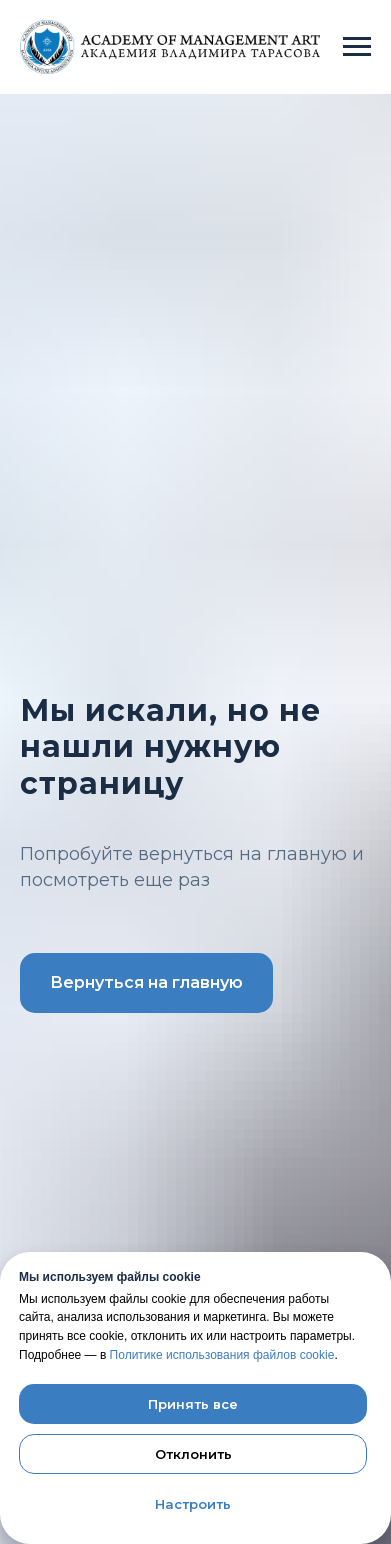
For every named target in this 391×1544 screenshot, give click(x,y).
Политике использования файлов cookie (222, 1355)
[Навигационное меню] (357, 47)
